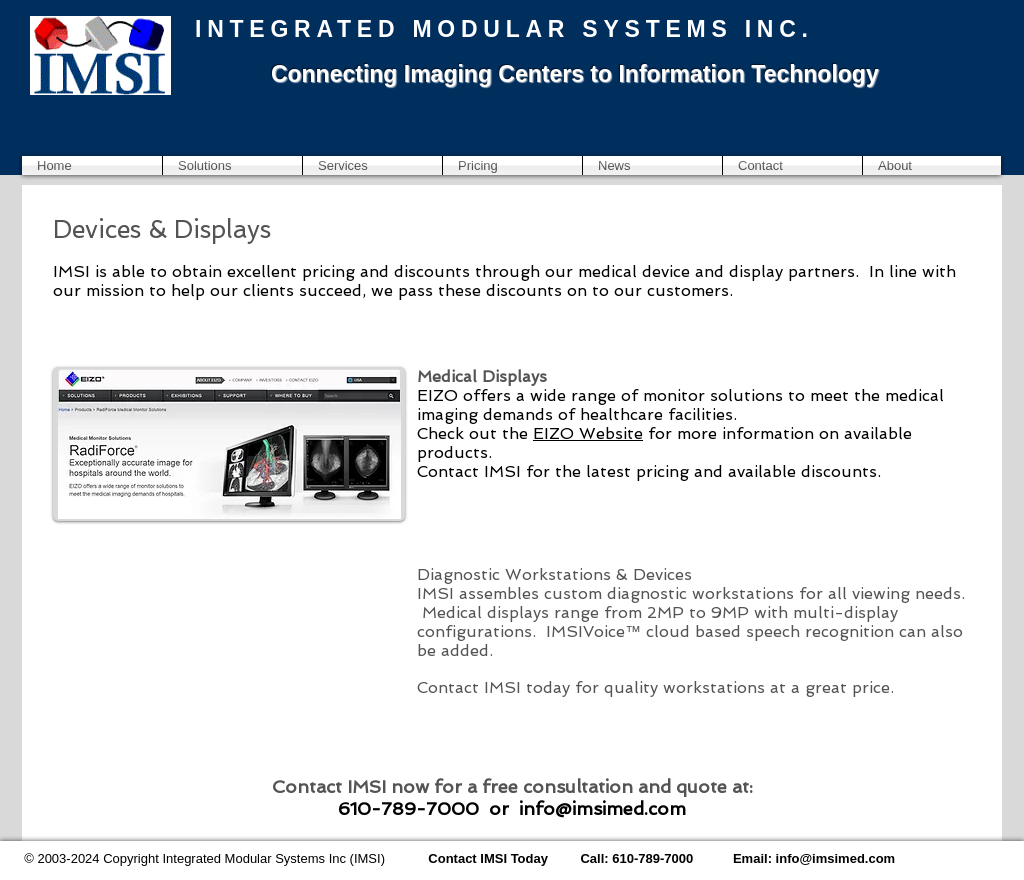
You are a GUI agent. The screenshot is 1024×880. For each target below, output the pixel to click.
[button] (232, 165)
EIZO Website (588, 433)
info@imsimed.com (602, 808)
